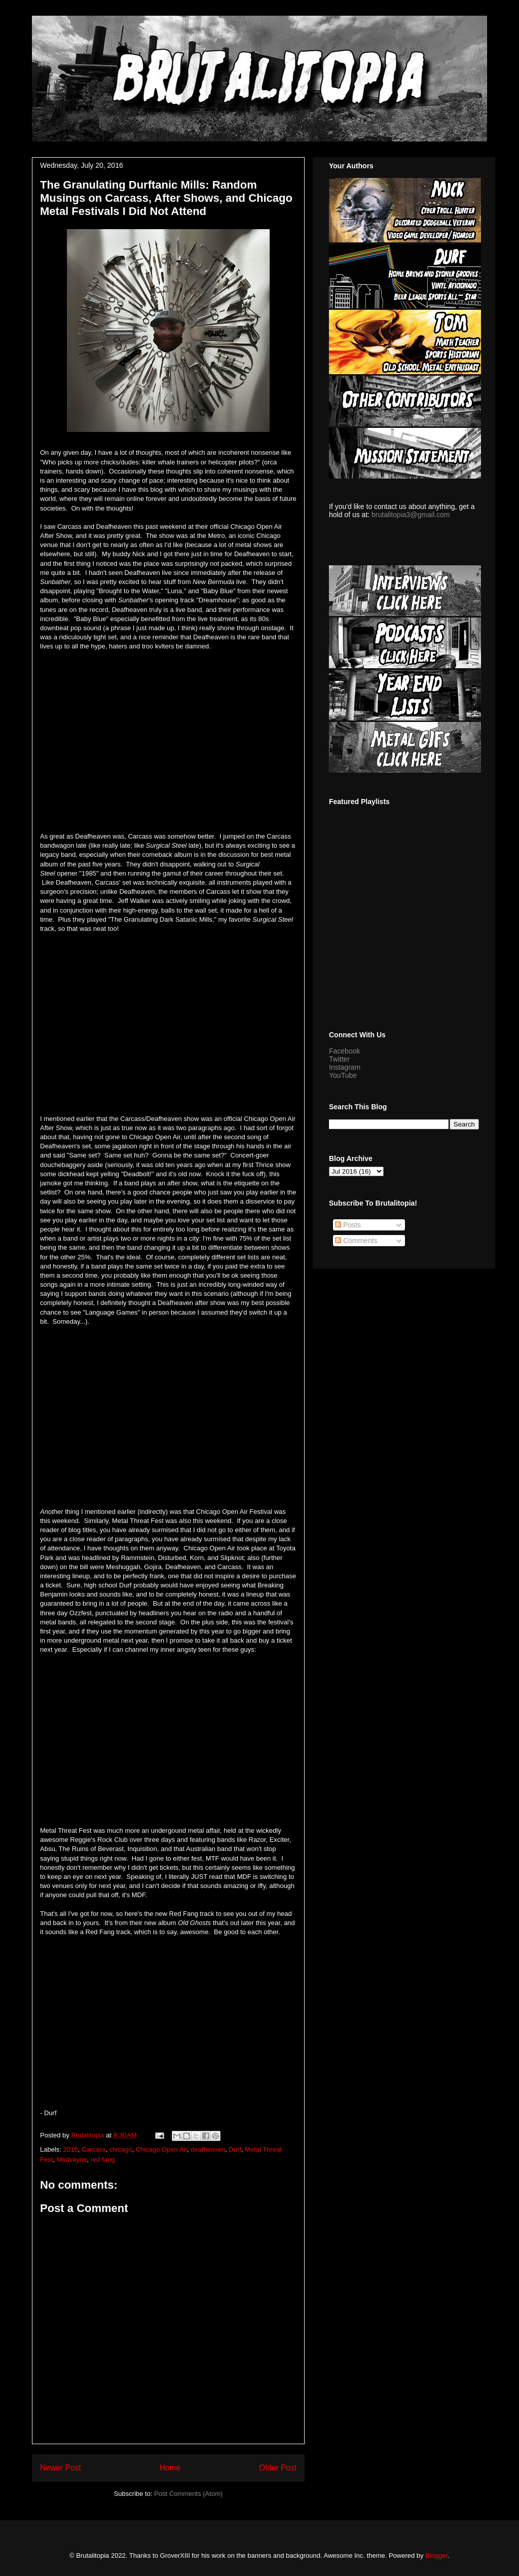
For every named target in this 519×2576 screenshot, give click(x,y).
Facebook (344, 1051)
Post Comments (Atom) (188, 2493)
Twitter (339, 1059)
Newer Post (60, 2467)
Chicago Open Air (161, 2149)
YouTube (343, 1075)
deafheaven (208, 2149)
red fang (103, 2159)
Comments (356, 1241)
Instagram (344, 1067)
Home (170, 2467)
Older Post (277, 2467)
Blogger (436, 2555)
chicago (120, 2149)
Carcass (94, 2149)
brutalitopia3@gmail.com (411, 515)
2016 (70, 2149)
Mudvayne (72, 2159)
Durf (235, 2149)
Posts (348, 1225)
